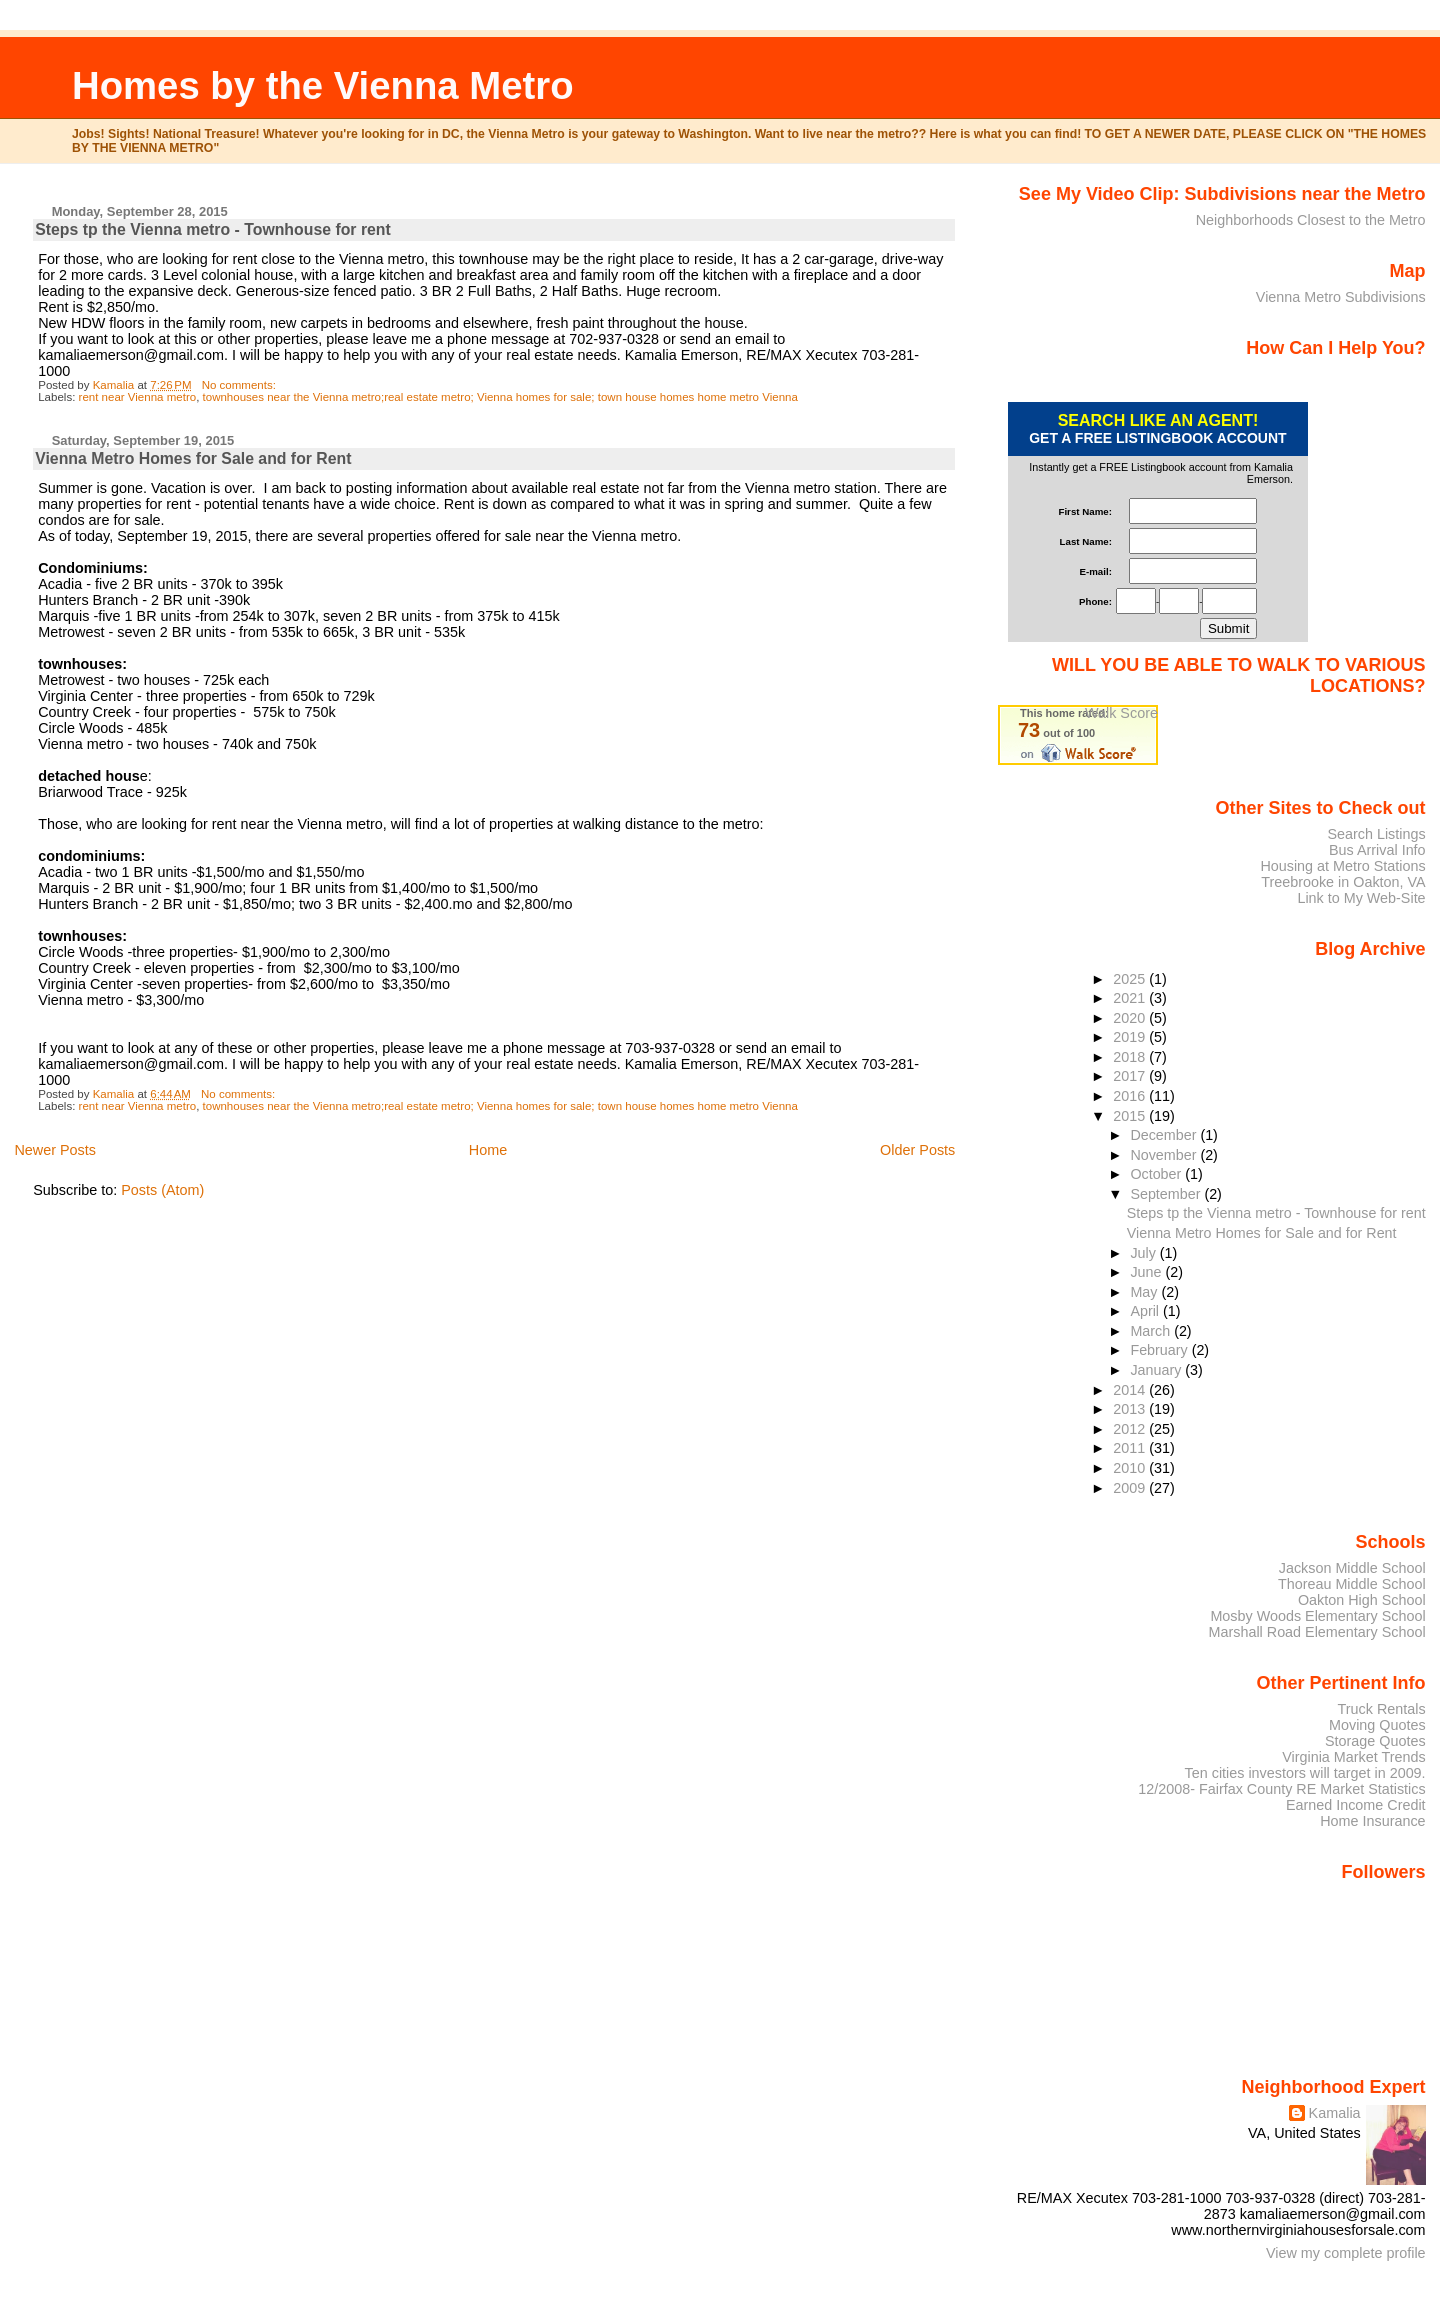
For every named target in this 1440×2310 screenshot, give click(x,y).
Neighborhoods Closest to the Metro (1311, 220)
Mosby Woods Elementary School (1317, 1616)
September (1167, 1194)
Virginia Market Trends (1353, 1757)
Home (488, 1150)
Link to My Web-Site (1361, 898)
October (1157, 1174)
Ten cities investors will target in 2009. (1305, 1773)
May (1145, 1292)
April (1146, 1311)
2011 (1131, 1448)
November (1165, 1155)
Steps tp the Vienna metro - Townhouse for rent (213, 229)
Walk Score (1121, 713)
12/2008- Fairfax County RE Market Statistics (1281, 1789)
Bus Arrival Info (1377, 850)
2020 (1131, 1018)
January (1157, 1370)
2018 (1131, 1057)
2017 (1131, 1076)
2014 (1131, 1390)
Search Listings (1376, 834)
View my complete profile (1346, 2253)
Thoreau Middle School (1352, 1584)
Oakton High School (1362, 1600)
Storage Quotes (1375, 1741)
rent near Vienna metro (138, 397)
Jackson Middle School (1352, 1568)
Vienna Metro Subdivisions (1341, 297)
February (1160, 1350)
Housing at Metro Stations (1342, 866)
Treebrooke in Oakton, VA (1343, 882)
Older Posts (917, 1150)
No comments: (240, 385)
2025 (1131, 979)
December (1165, 1135)
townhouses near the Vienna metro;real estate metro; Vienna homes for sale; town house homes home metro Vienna (500, 397)
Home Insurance (1372, 1821)
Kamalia (1335, 2113)
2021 (1131, 998)
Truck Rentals (1382, 1709)
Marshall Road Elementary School (1317, 1632)
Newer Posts (55, 1150)
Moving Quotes (1377, 1725)
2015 (1131, 1116)
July (1144, 1253)
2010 (1131, 1468)
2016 (1131, 1096)
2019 (1131, 1037)
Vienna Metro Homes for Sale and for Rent (193, 458)
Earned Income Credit (1356, 1805)
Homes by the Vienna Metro (323, 85)
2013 (1131, 1409)
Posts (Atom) (162, 1190)
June (1147, 1272)
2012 (1131, 1429)
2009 (1131, 1488)
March (1152, 1331)
